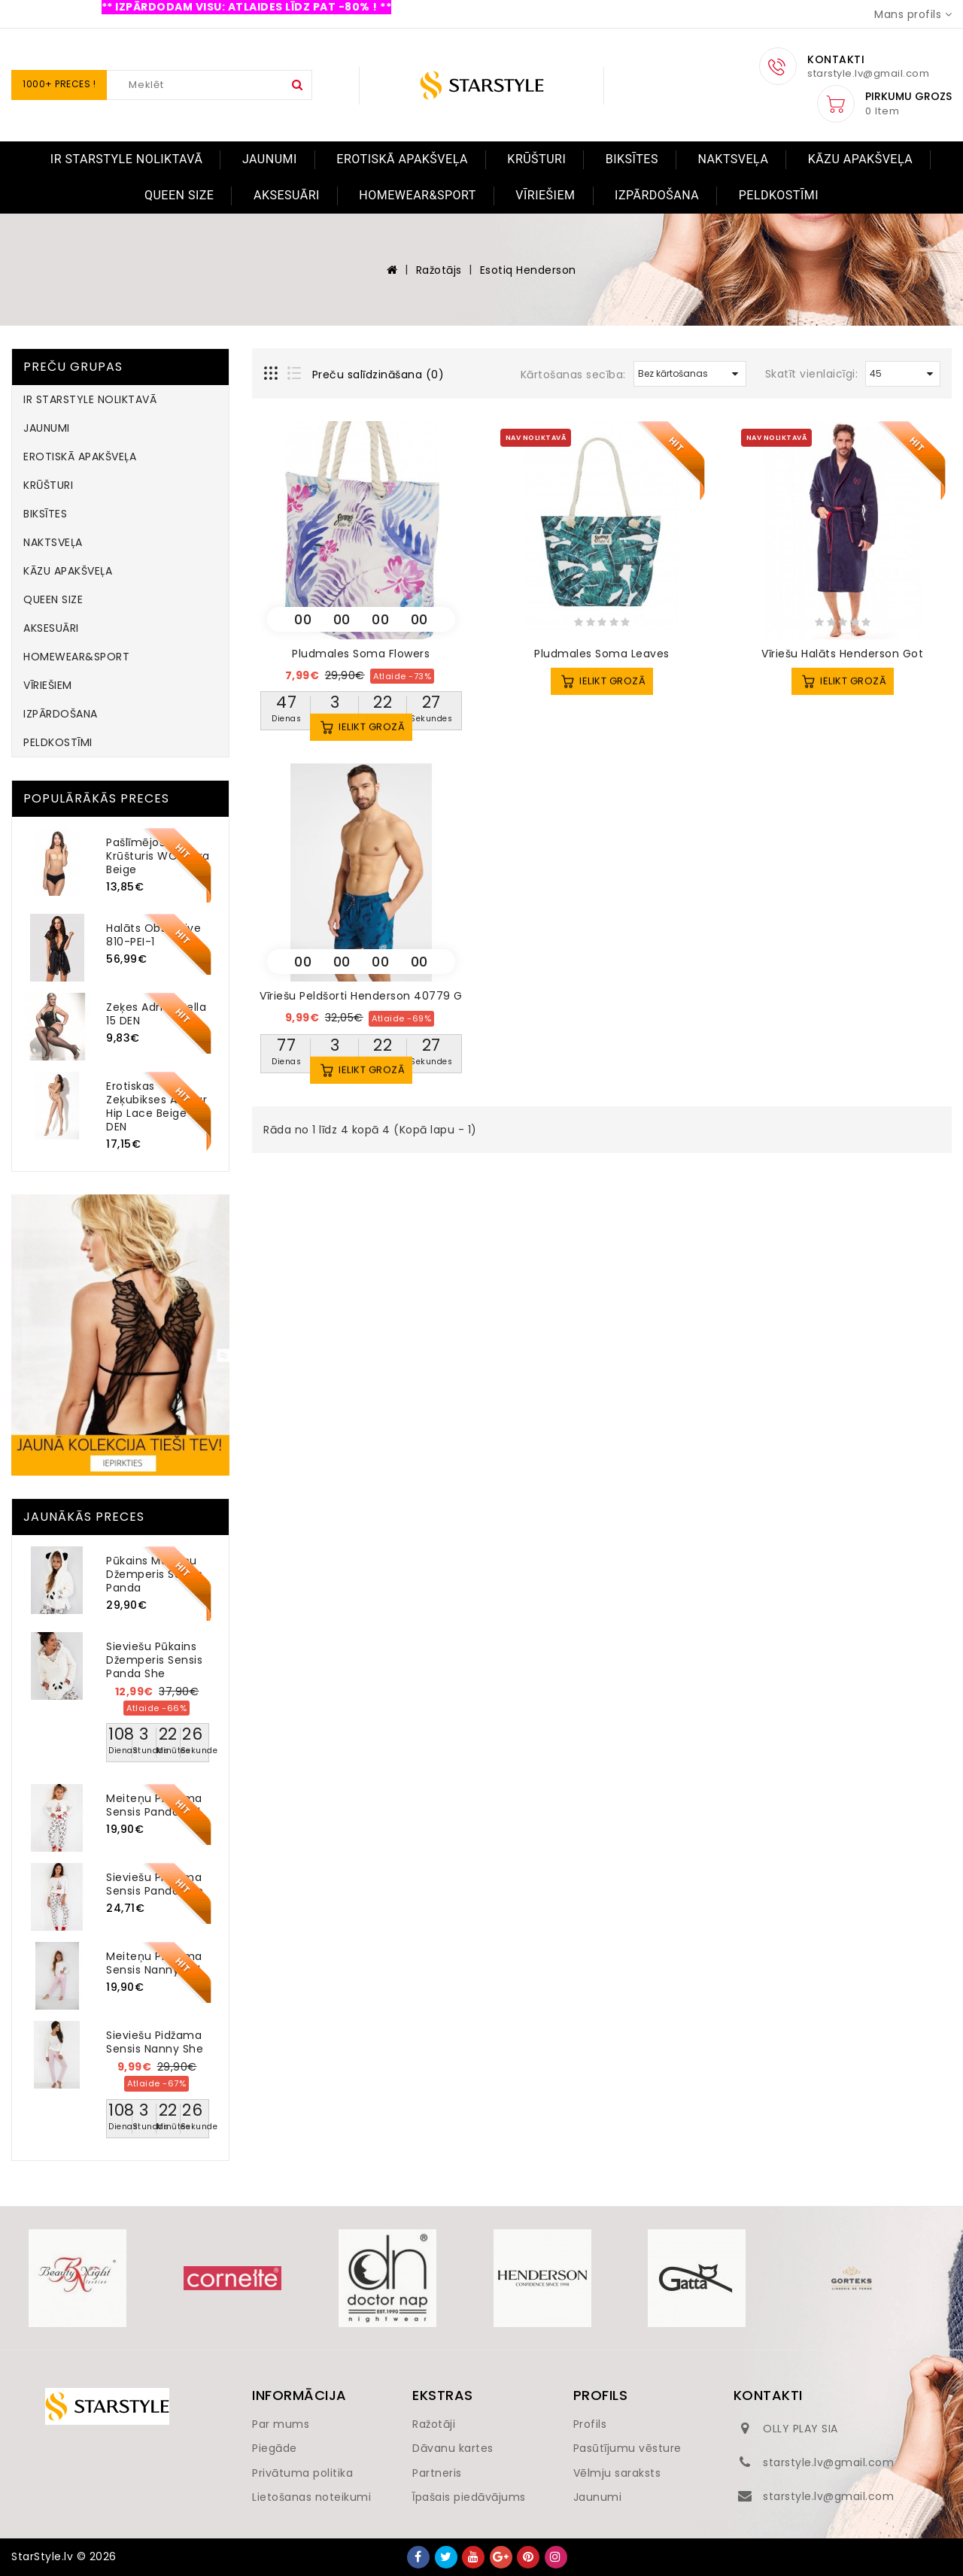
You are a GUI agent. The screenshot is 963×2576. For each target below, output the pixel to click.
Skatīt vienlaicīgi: (811, 373)
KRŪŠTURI (536, 159)
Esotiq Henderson (528, 270)
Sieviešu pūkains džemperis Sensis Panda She (154, 1660)
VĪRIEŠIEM (545, 195)
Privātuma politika (302, 2472)
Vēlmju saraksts (617, 2472)
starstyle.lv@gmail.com (828, 2462)
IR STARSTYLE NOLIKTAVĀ (126, 159)
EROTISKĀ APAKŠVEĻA (402, 159)
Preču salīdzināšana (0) (378, 374)
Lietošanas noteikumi (311, 2497)
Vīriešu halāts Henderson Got (842, 653)
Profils (590, 2424)
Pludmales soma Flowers (361, 653)
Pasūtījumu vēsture (627, 2448)
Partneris (437, 2472)
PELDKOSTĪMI (779, 195)
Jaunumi (597, 2497)
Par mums (280, 2424)
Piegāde (274, 2448)
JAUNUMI (269, 159)
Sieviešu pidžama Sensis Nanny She (154, 2042)
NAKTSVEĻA (732, 159)
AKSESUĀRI (287, 195)
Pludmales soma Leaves (602, 653)
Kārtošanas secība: (573, 374)
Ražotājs (439, 270)
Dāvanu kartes (453, 2448)
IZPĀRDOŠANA (657, 195)
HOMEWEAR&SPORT (417, 195)
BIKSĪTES (632, 159)
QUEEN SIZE (179, 195)
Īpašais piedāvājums (469, 2497)
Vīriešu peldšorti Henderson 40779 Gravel (375, 995)
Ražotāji (433, 2424)
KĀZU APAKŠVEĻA (860, 159)
